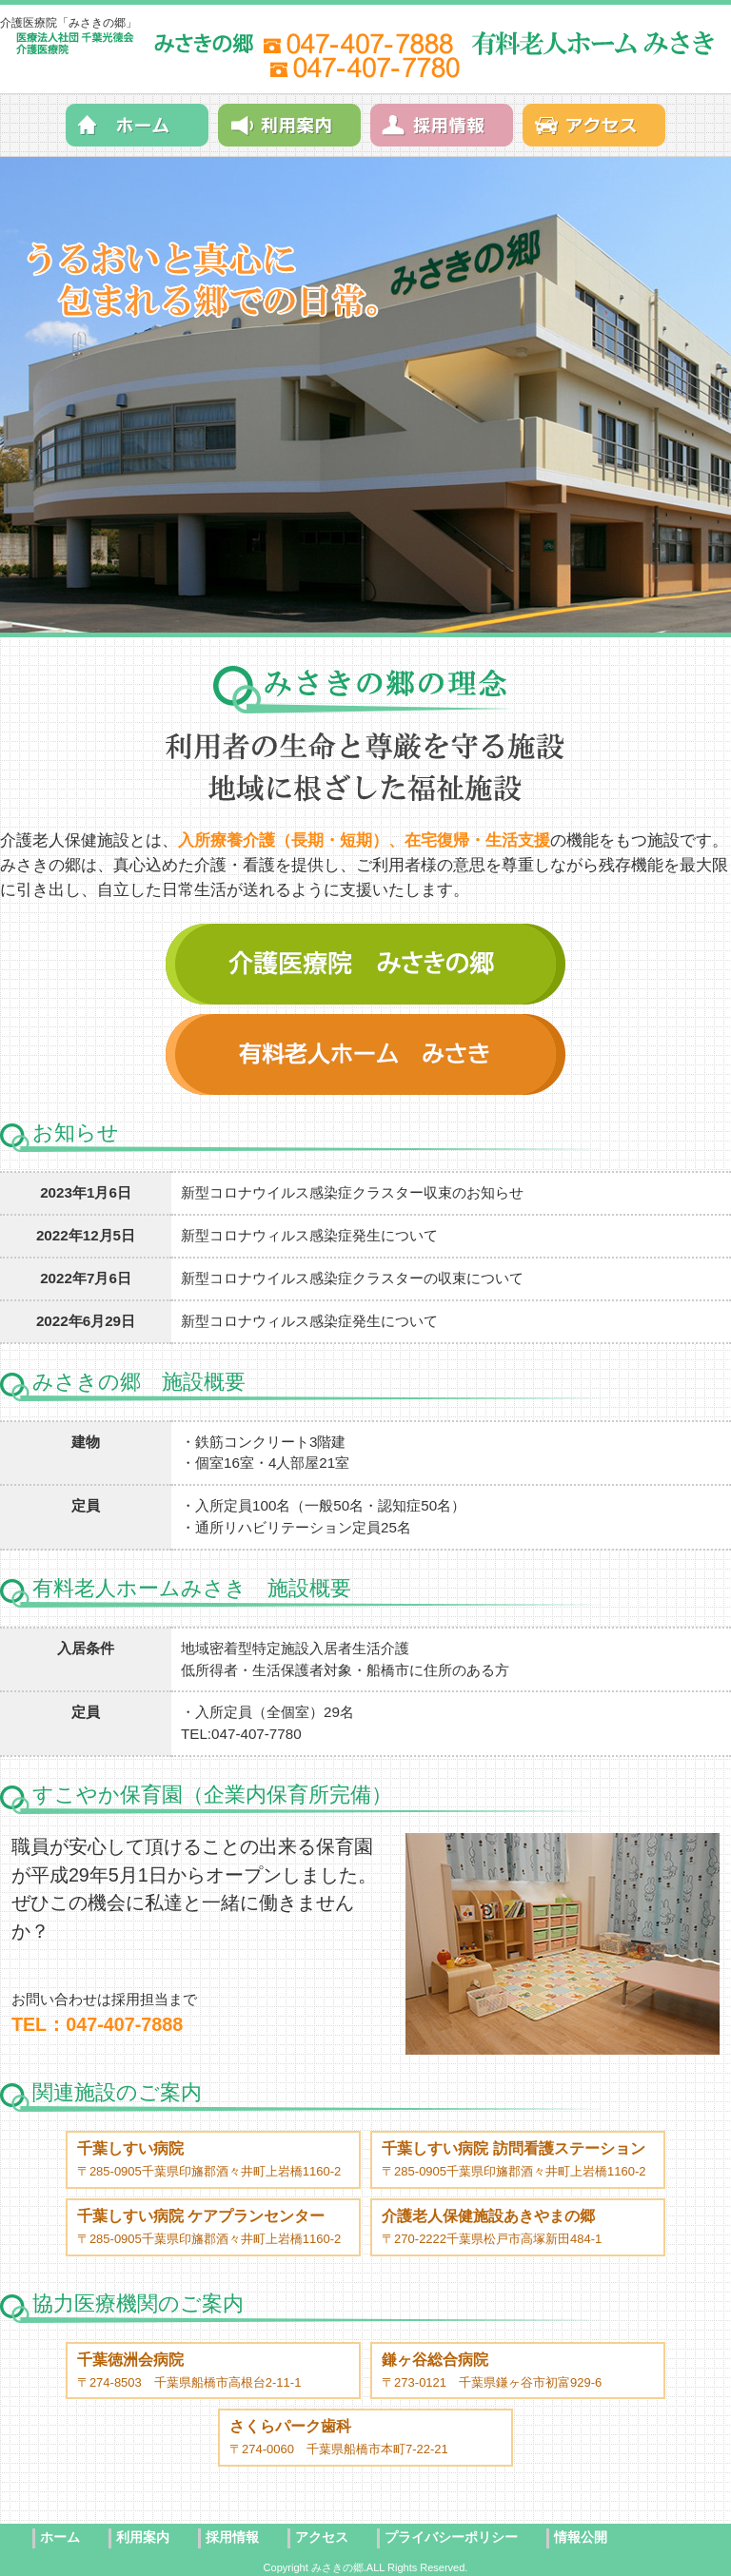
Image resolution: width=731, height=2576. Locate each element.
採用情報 (232, 2537)
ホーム (60, 2537)
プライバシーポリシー (451, 2537)
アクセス (321, 2537)
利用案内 (142, 2537)
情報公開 (580, 2537)
